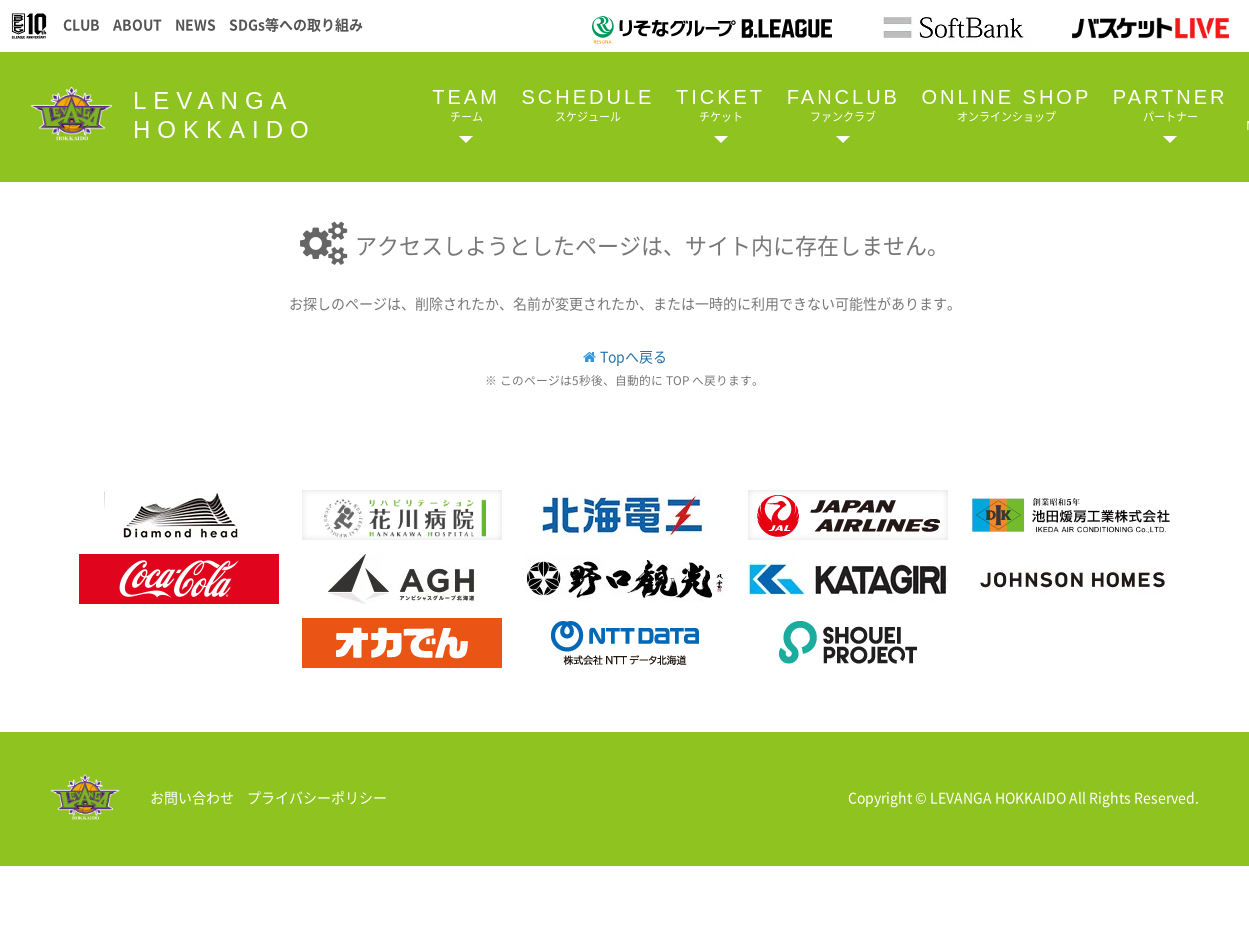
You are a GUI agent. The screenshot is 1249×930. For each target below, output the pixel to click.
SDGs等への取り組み (296, 24)
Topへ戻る (633, 356)
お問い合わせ (192, 797)
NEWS (195, 24)
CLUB (81, 24)
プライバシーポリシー (317, 797)
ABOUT (137, 24)
